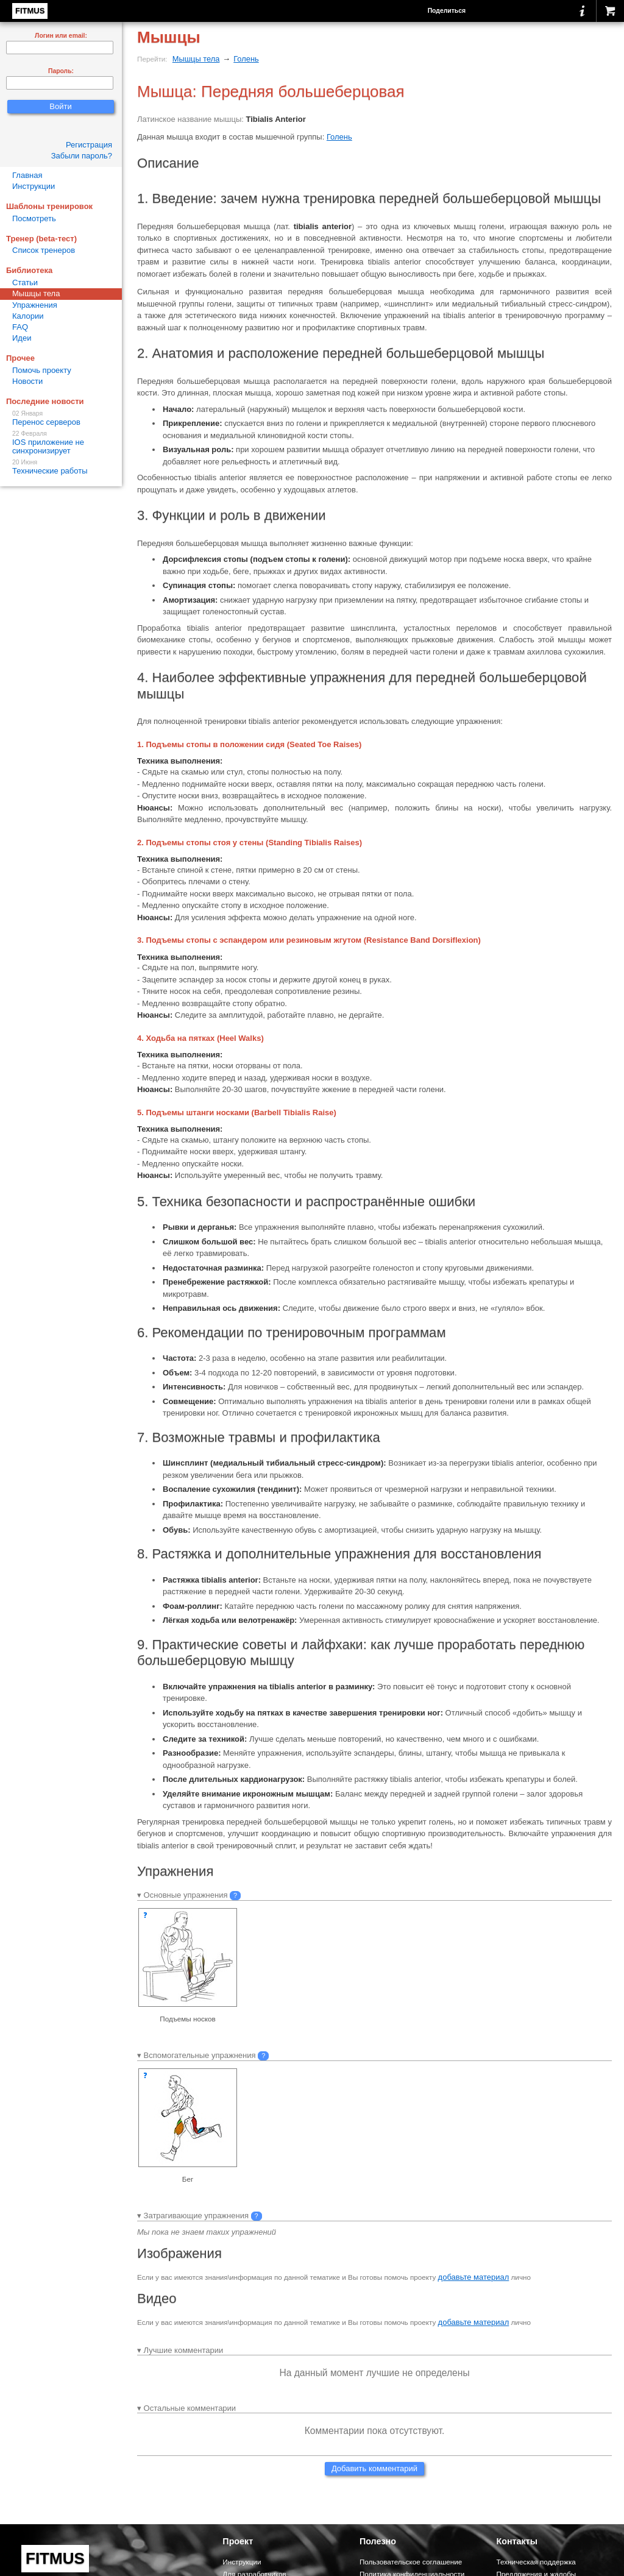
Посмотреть (34, 218)
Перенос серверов (61, 418)
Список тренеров (43, 250)
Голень (245, 58)
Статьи (25, 282)
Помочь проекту (41, 370)
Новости (27, 381)
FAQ (20, 327)
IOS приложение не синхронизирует (61, 443)
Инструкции (33, 186)
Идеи (21, 337)
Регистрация (89, 144)
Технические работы (61, 467)
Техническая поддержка (535, 2562)
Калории (28, 316)
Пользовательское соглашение (411, 2562)
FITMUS (29, 10)
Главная (27, 175)
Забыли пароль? (81, 155)
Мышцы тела (196, 58)
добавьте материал (473, 2277)
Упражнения (34, 305)
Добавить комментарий (374, 2468)
